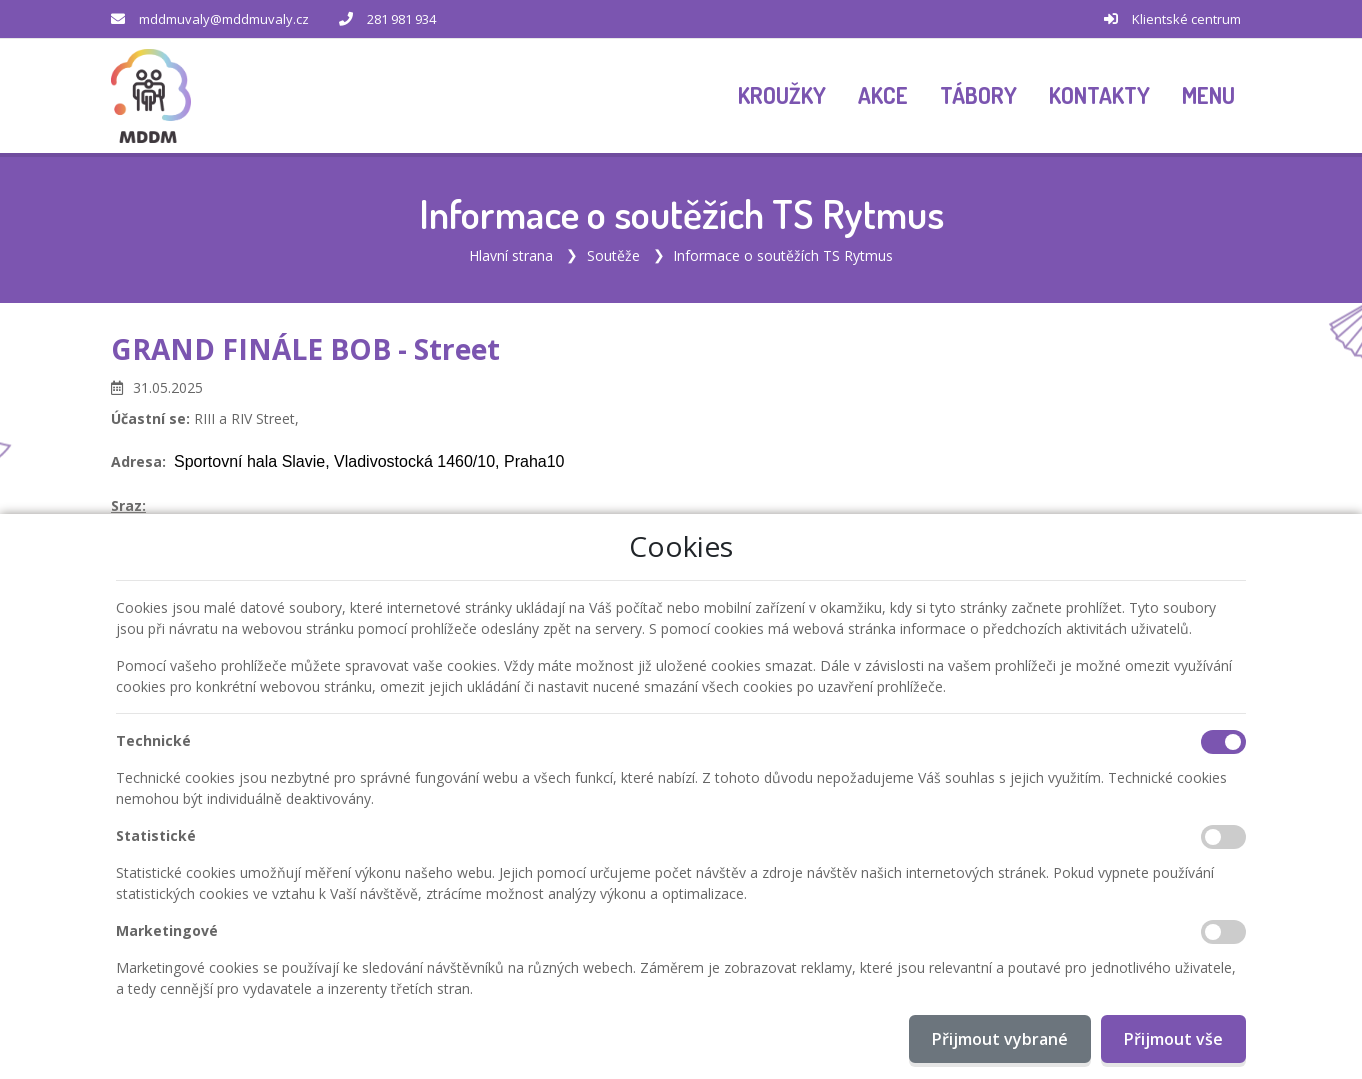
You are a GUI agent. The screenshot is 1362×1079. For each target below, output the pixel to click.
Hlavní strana (511, 255)
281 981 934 (401, 19)
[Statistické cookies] (1223, 837)
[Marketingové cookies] (1223, 932)
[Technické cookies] (1223, 742)
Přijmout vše (1173, 1039)
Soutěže (613, 255)
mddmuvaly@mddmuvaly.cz (224, 19)
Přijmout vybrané (1000, 1039)
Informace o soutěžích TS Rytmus (783, 255)
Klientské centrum (1186, 19)
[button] (1208, 96)
